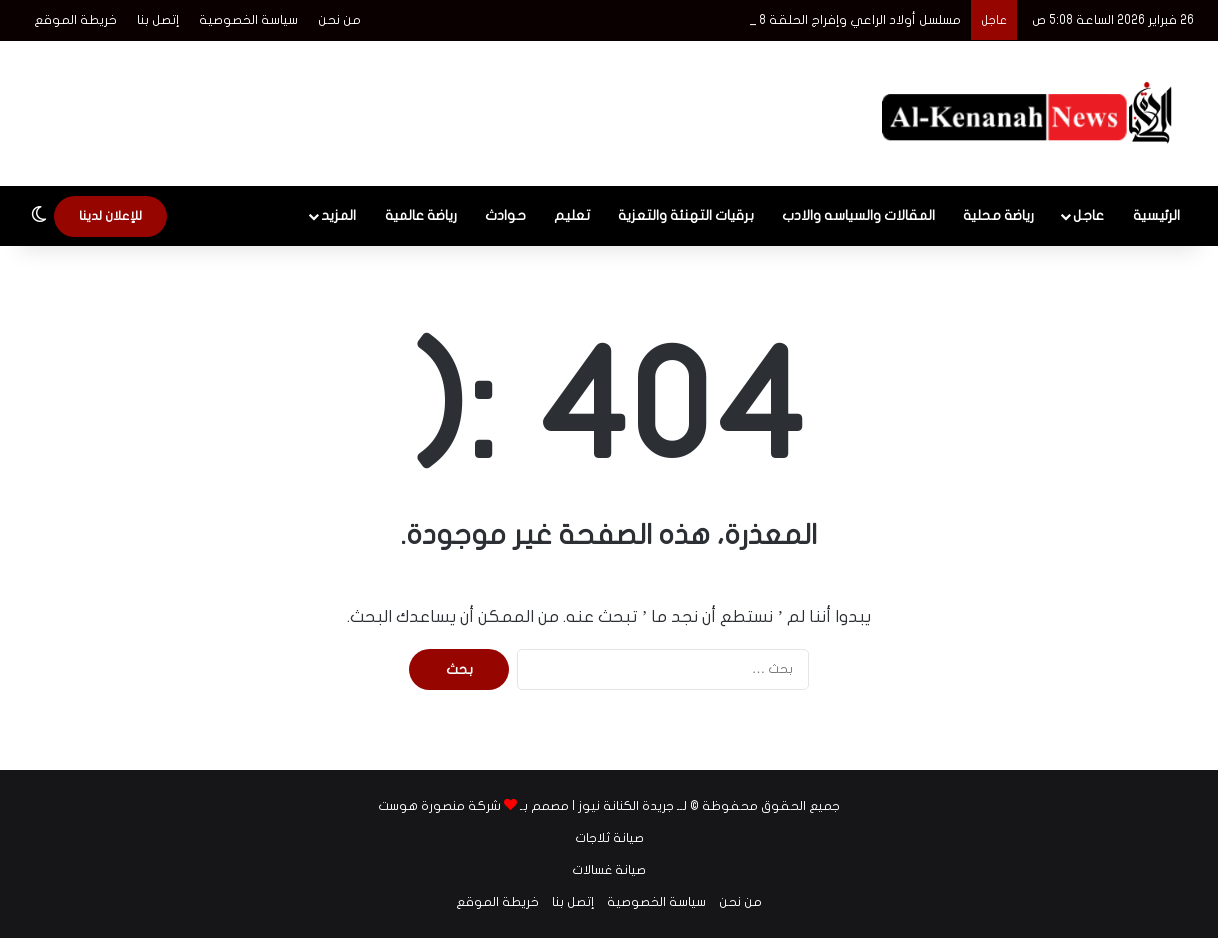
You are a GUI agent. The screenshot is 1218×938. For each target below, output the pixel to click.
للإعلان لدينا (110, 216)
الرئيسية (1156, 215)
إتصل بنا (158, 20)
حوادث (505, 215)
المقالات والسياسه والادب (858, 215)
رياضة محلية (998, 215)
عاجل (1088, 215)
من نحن (339, 20)
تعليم (572, 215)
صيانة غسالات (609, 870)
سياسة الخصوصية (248, 20)
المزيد (338, 215)
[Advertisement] (409, 106)
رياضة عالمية (421, 215)
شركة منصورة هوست (439, 806)
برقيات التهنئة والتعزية (686, 215)
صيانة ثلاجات (609, 838)
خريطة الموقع (75, 20)
